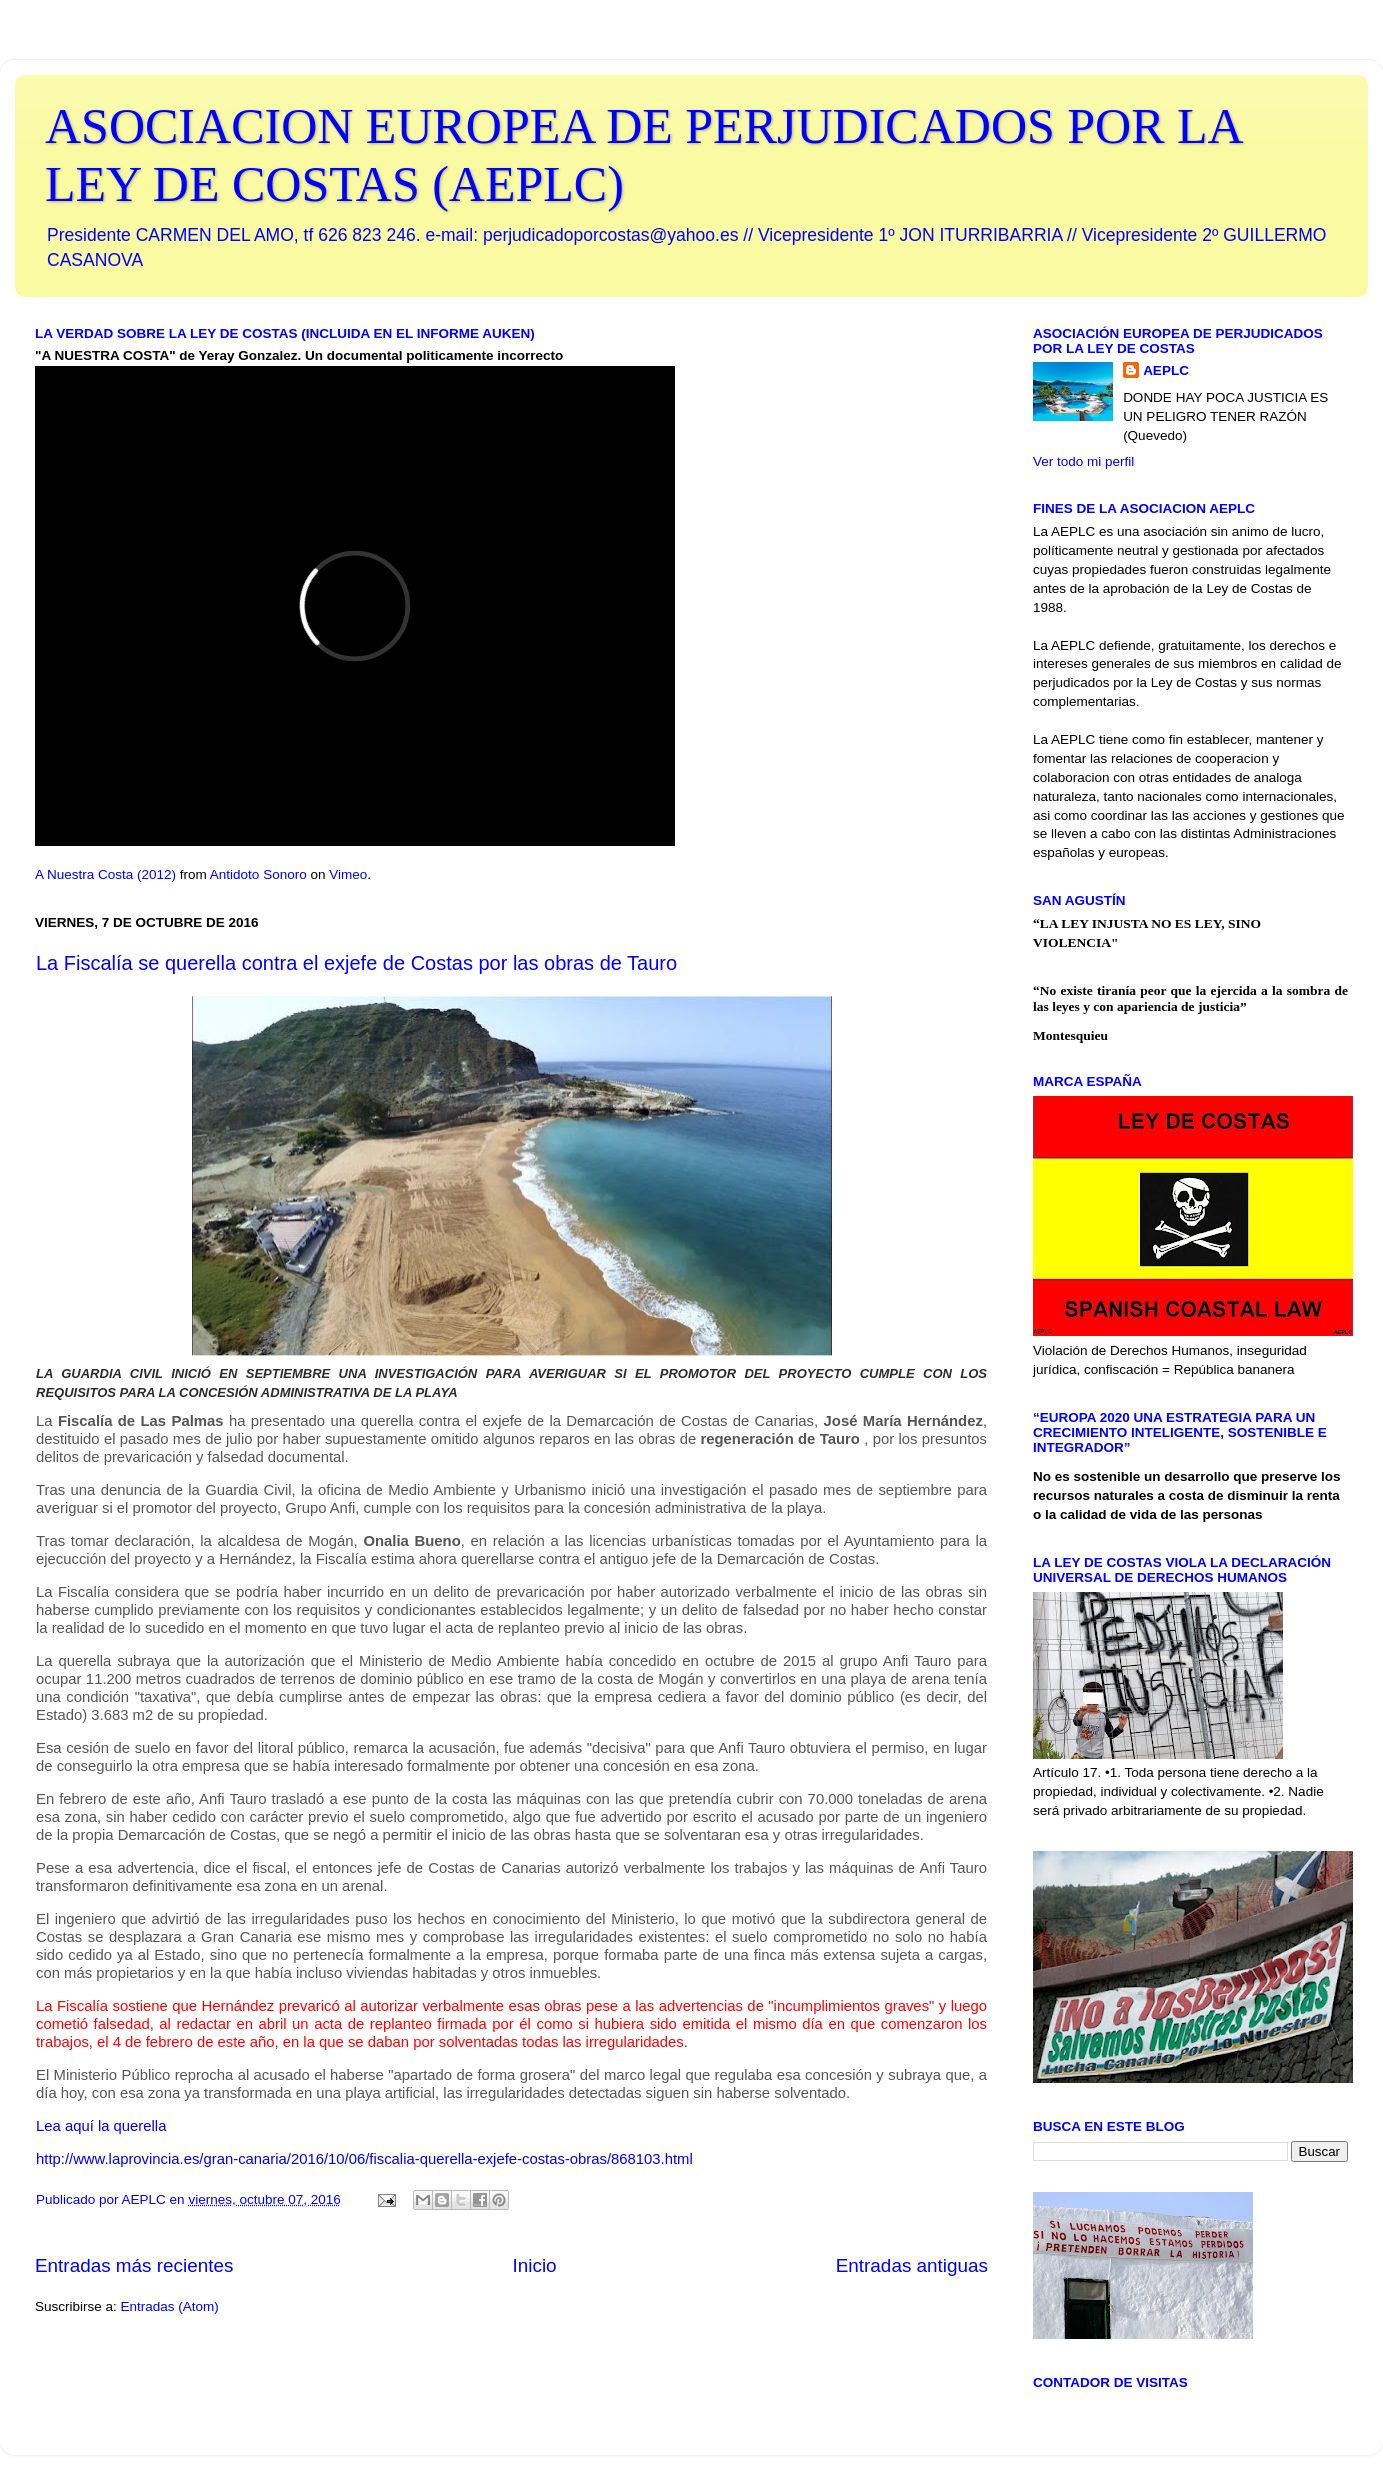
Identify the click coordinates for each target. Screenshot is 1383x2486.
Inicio (535, 2265)
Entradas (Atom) (170, 2306)
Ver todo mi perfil (1083, 461)
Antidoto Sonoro (258, 874)
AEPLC (1166, 370)
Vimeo (348, 874)
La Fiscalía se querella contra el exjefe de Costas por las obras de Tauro (356, 963)
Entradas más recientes (134, 2265)
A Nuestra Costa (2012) (105, 874)
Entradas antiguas (912, 2265)
